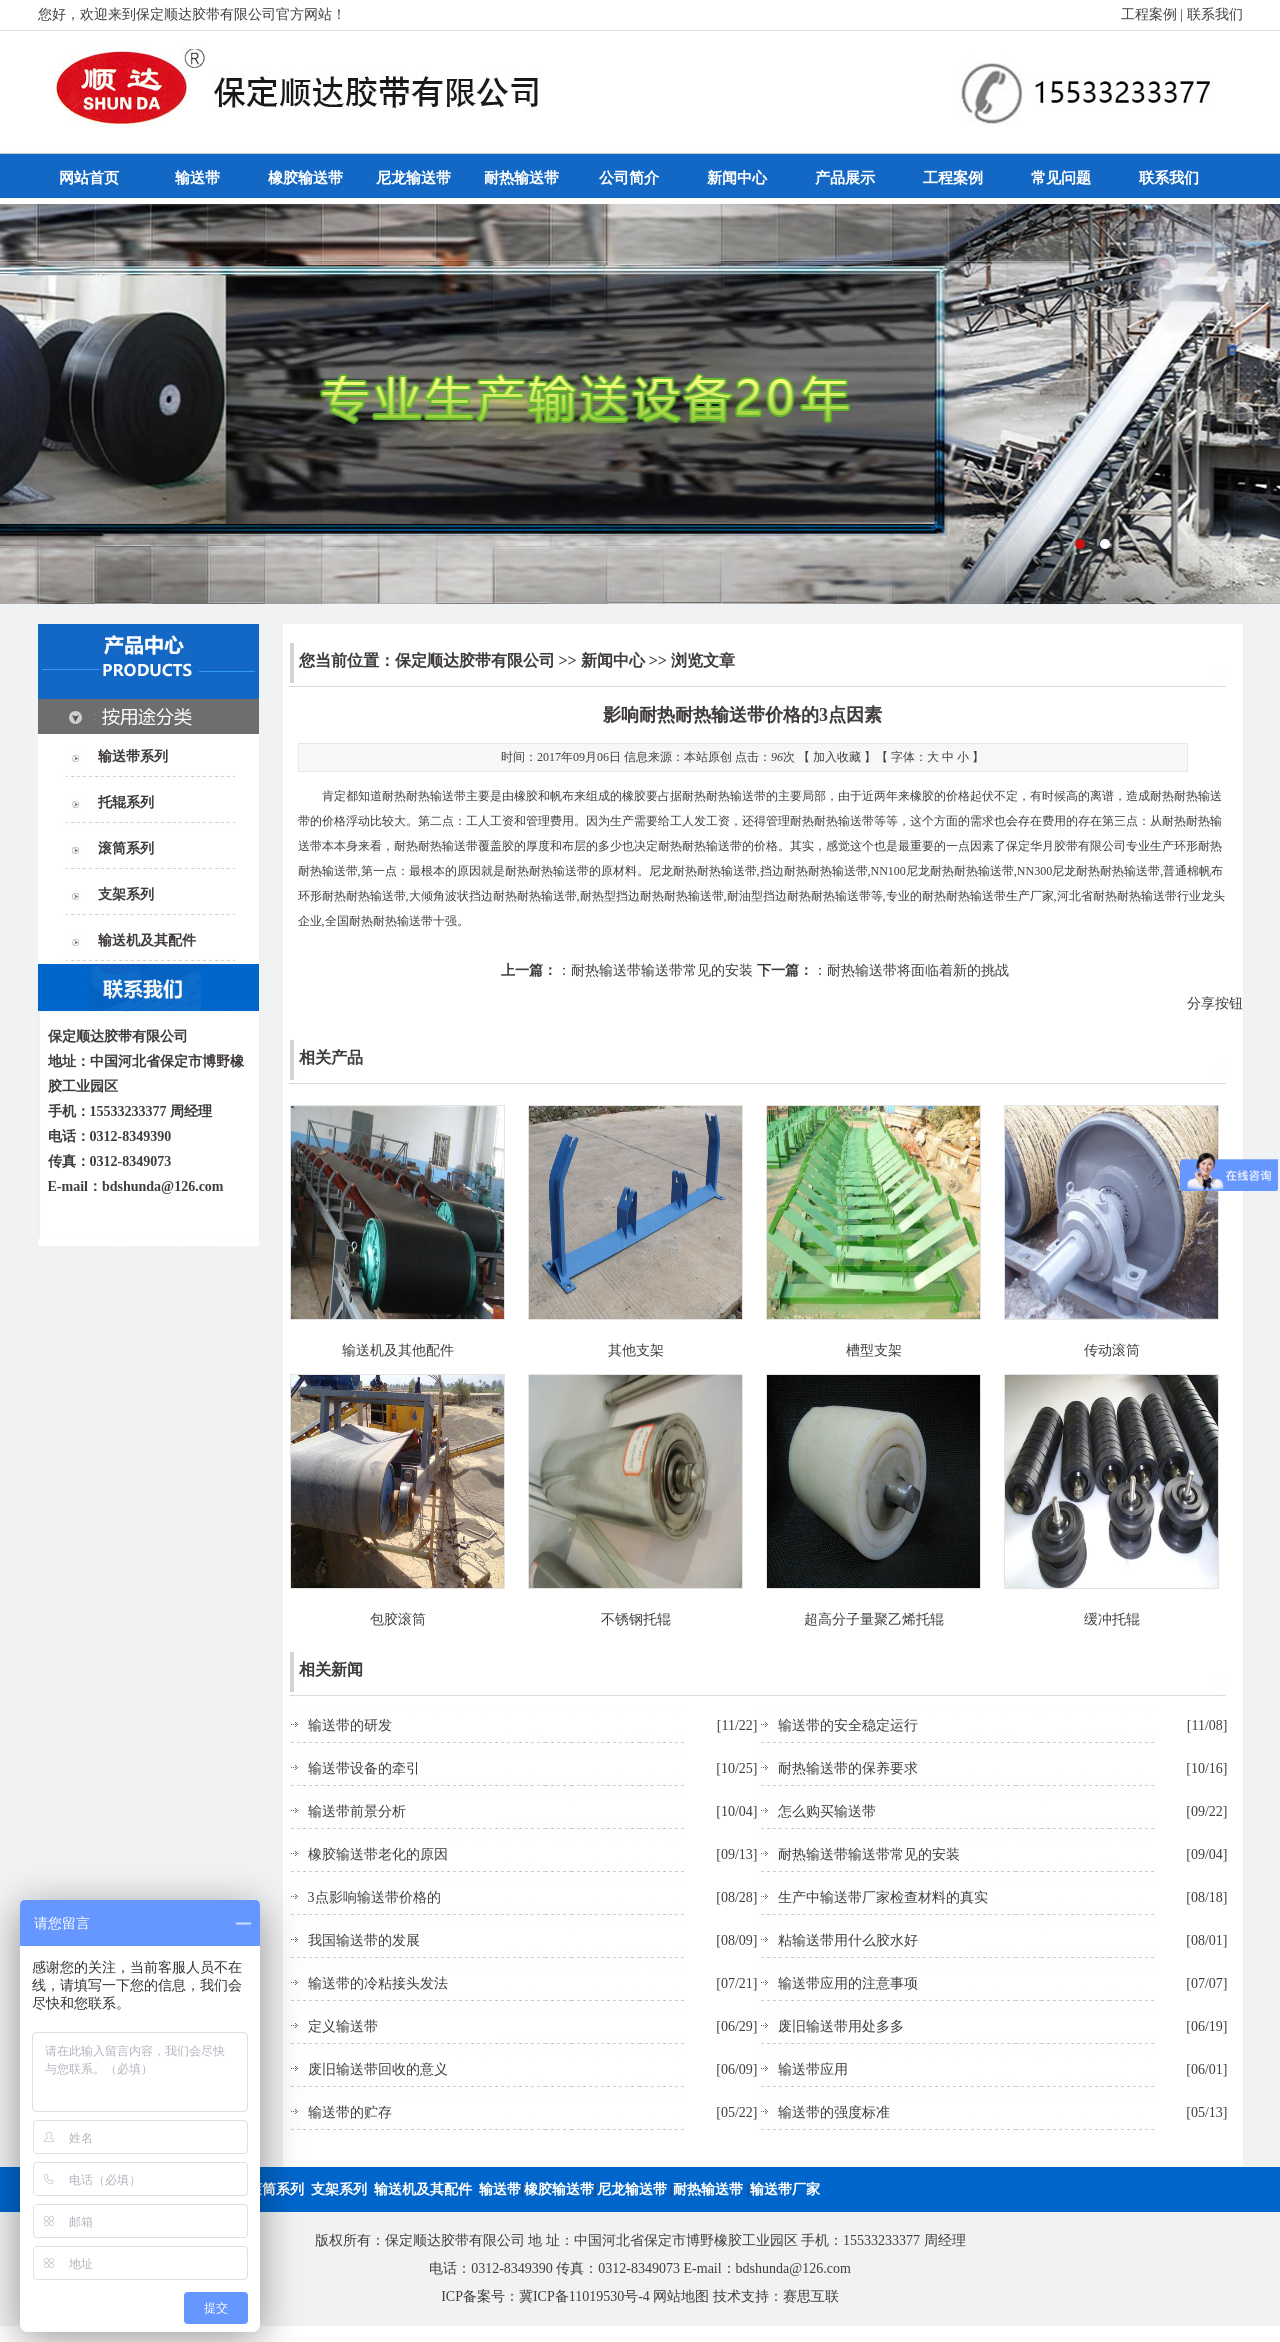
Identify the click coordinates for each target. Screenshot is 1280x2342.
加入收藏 (837, 757)
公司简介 (629, 178)
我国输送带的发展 (364, 1940)
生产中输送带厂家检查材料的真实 (883, 1897)
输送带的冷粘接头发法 (378, 1983)
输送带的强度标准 (834, 2112)
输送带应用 (813, 2069)
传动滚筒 (1112, 1350)
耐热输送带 (521, 178)
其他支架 (636, 1350)
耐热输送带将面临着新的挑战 (918, 970)
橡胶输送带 (305, 178)
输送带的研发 (350, 1725)
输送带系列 (133, 756)
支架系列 (126, 894)
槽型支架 (874, 1350)
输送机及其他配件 (398, 1350)
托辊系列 (126, 802)
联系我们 (1215, 14)
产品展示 (845, 178)
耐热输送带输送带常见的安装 (662, 970)
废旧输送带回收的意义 (378, 2069)
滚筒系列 (126, 848)
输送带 (197, 178)
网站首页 (89, 178)
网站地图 (681, 2296)
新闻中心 (737, 178)
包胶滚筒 (398, 1619)
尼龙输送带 (413, 178)
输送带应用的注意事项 (848, 1983)
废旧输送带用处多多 (841, 2026)
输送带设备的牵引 (364, 1768)
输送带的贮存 (350, 2112)
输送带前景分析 (357, 1811)
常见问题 (1061, 178)
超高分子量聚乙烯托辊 (874, 1619)
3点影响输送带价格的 (374, 1897)
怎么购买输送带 (827, 1811)
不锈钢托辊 (636, 1619)
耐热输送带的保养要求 (848, 1768)
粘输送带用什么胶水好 (848, 1940)
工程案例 (1149, 14)
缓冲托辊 (1112, 1619)
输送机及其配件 (147, 940)
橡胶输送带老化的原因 (378, 1854)
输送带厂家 (785, 2189)
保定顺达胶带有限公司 (475, 660)
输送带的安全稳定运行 (848, 1725)
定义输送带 (343, 2026)
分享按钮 (1215, 1003)
